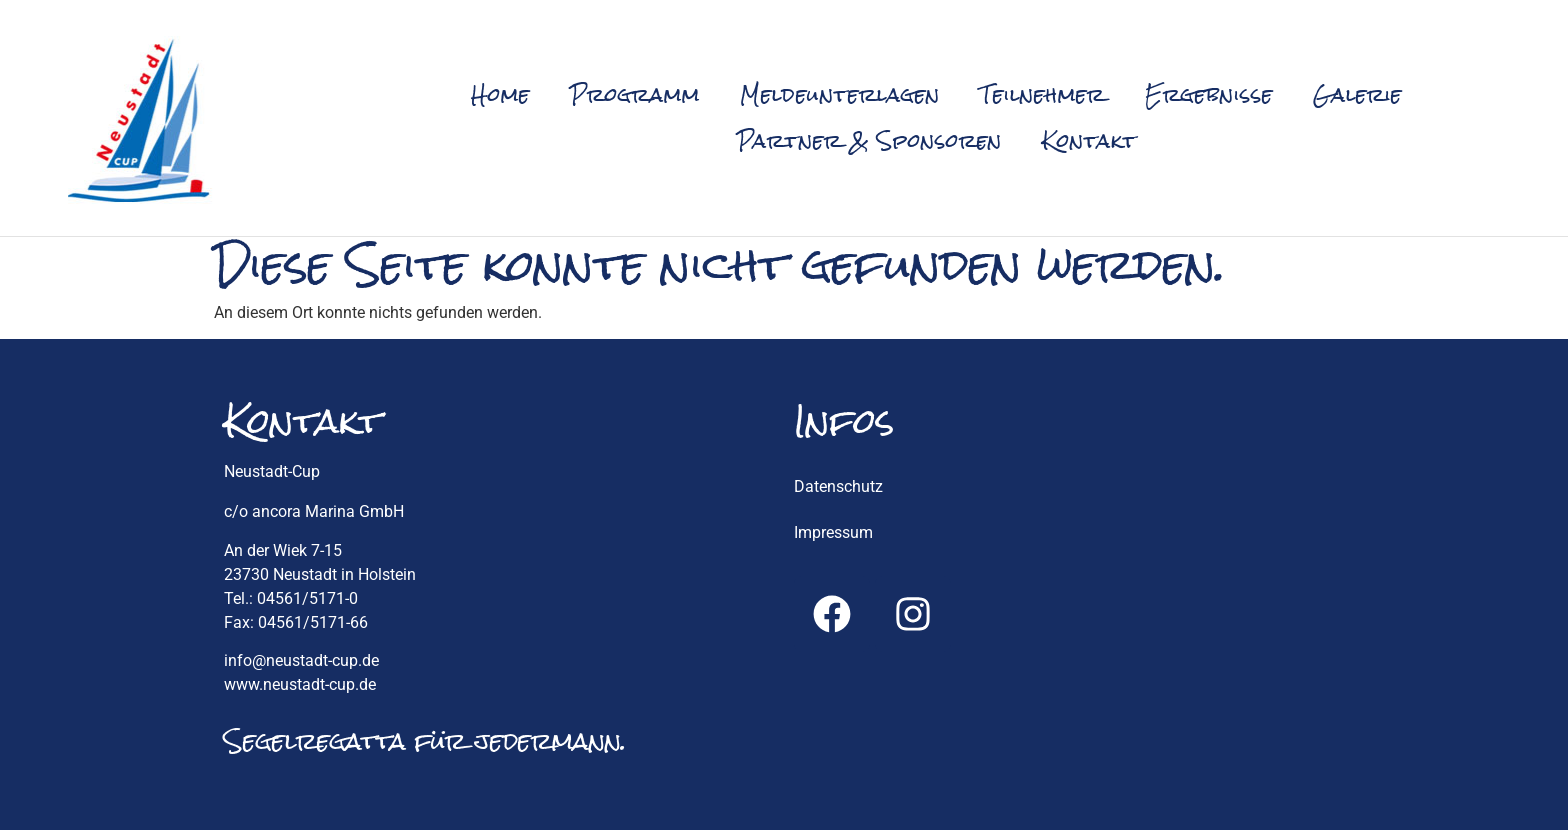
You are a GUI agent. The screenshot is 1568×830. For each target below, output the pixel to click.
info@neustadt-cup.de (301, 660)
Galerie (1357, 94)
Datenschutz (838, 486)
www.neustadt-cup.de (300, 684)
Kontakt (1089, 140)
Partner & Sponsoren (869, 140)
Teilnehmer (1042, 94)
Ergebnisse (1209, 94)
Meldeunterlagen (840, 94)
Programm (635, 94)
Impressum (833, 532)
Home (500, 94)
